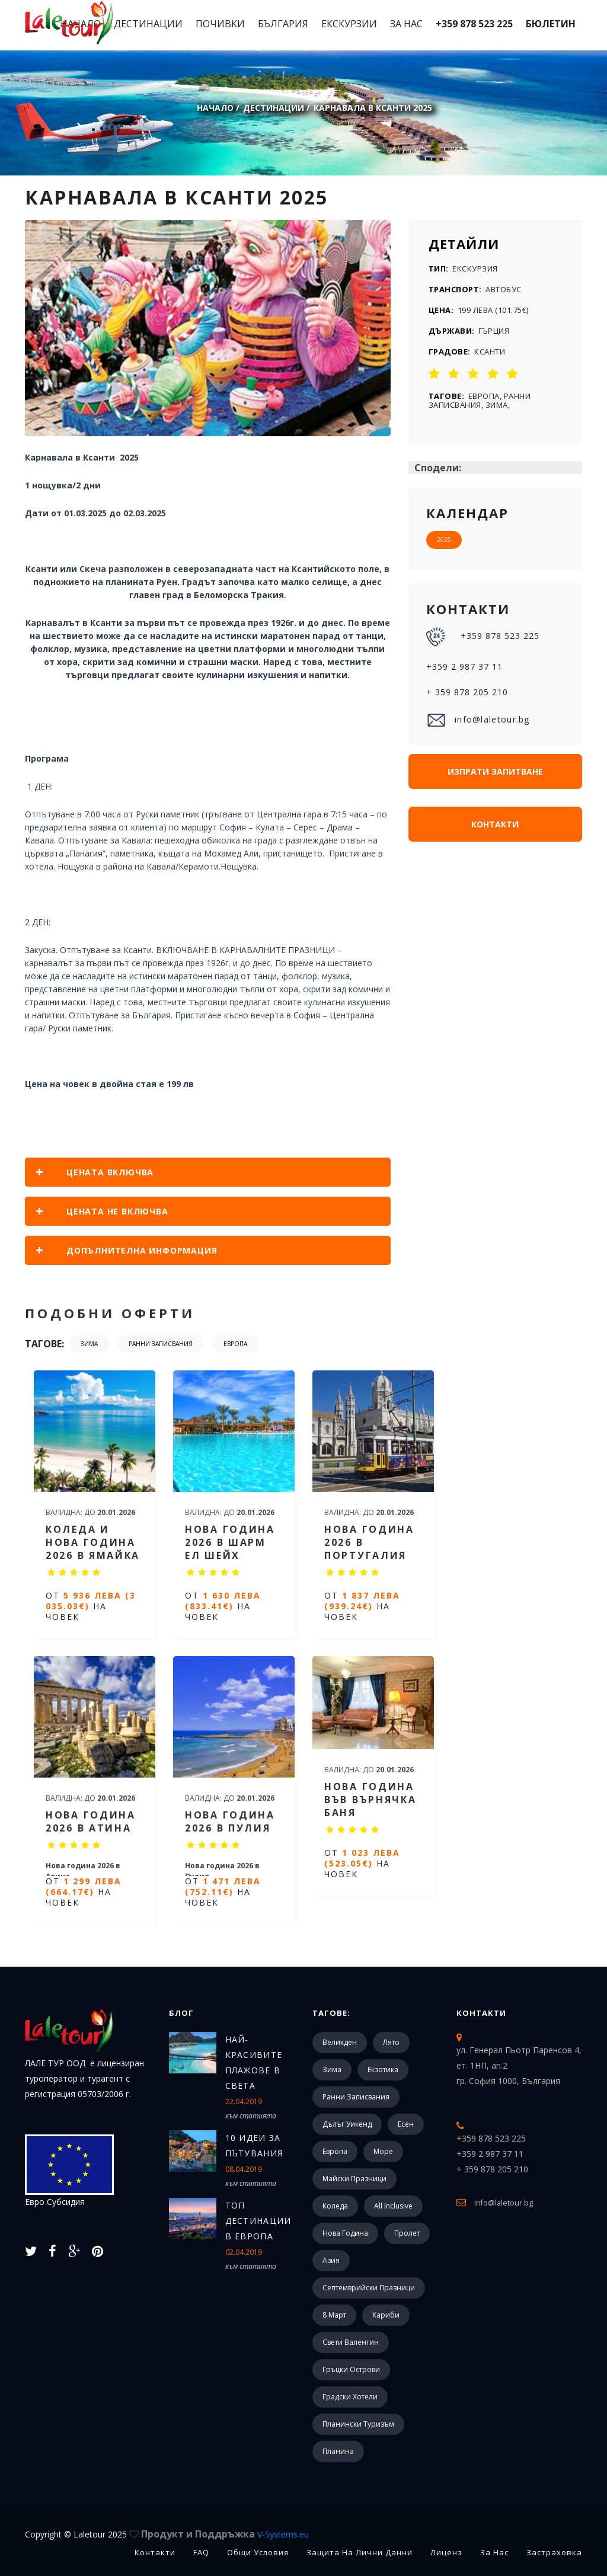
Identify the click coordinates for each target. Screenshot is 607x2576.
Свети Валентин (350, 2342)
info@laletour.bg (478, 720)
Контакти (495, 824)
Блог (181, 2013)
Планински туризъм (358, 2424)
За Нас (406, 23)
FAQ (201, 2552)
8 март (334, 2315)
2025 (444, 539)
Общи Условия (258, 2552)
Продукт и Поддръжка (225, 2533)
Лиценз (446, 2552)
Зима (89, 1344)
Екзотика (383, 2069)
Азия (331, 2260)
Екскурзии (349, 23)
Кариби (386, 2315)
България (283, 23)
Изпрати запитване (495, 771)
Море (383, 2151)
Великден (339, 2042)
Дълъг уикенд (347, 2124)
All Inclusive (393, 2206)
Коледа (335, 2206)
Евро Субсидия (69, 2170)
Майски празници (354, 2179)
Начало (80, 23)
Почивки (220, 23)
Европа (235, 1344)
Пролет (407, 2233)
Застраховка (554, 2552)
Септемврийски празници (368, 2288)
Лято (391, 2042)
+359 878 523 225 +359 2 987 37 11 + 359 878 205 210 (482, 662)
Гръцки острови (351, 2369)
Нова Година (345, 2233)
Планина (338, 2451)
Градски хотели (350, 2397)
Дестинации (148, 23)
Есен (406, 2124)
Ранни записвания (161, 1344)
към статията (250, 2116)
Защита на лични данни (359, 2552)
